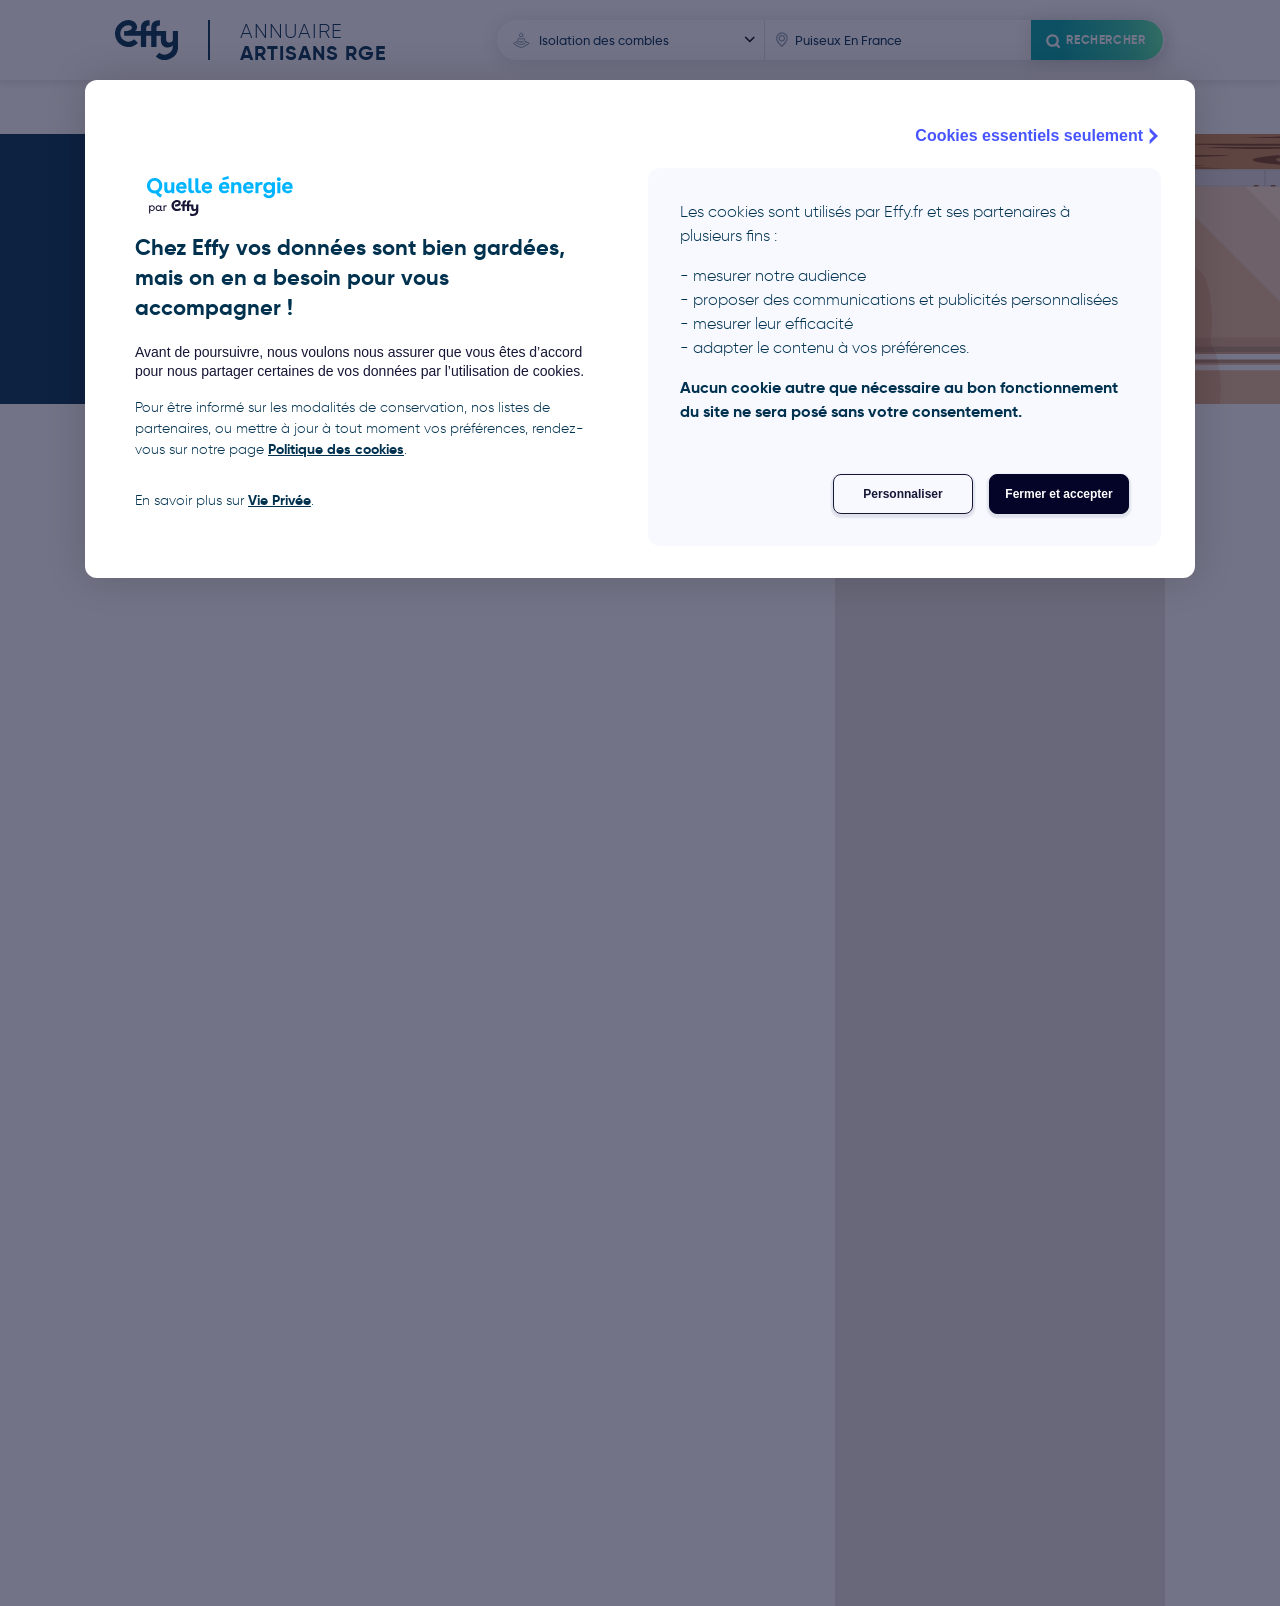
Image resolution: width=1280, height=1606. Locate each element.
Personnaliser (902, 494)
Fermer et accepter (1058, 494)
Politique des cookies (336, 449)
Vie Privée (279, 500)
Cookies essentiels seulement (1039, 136)
